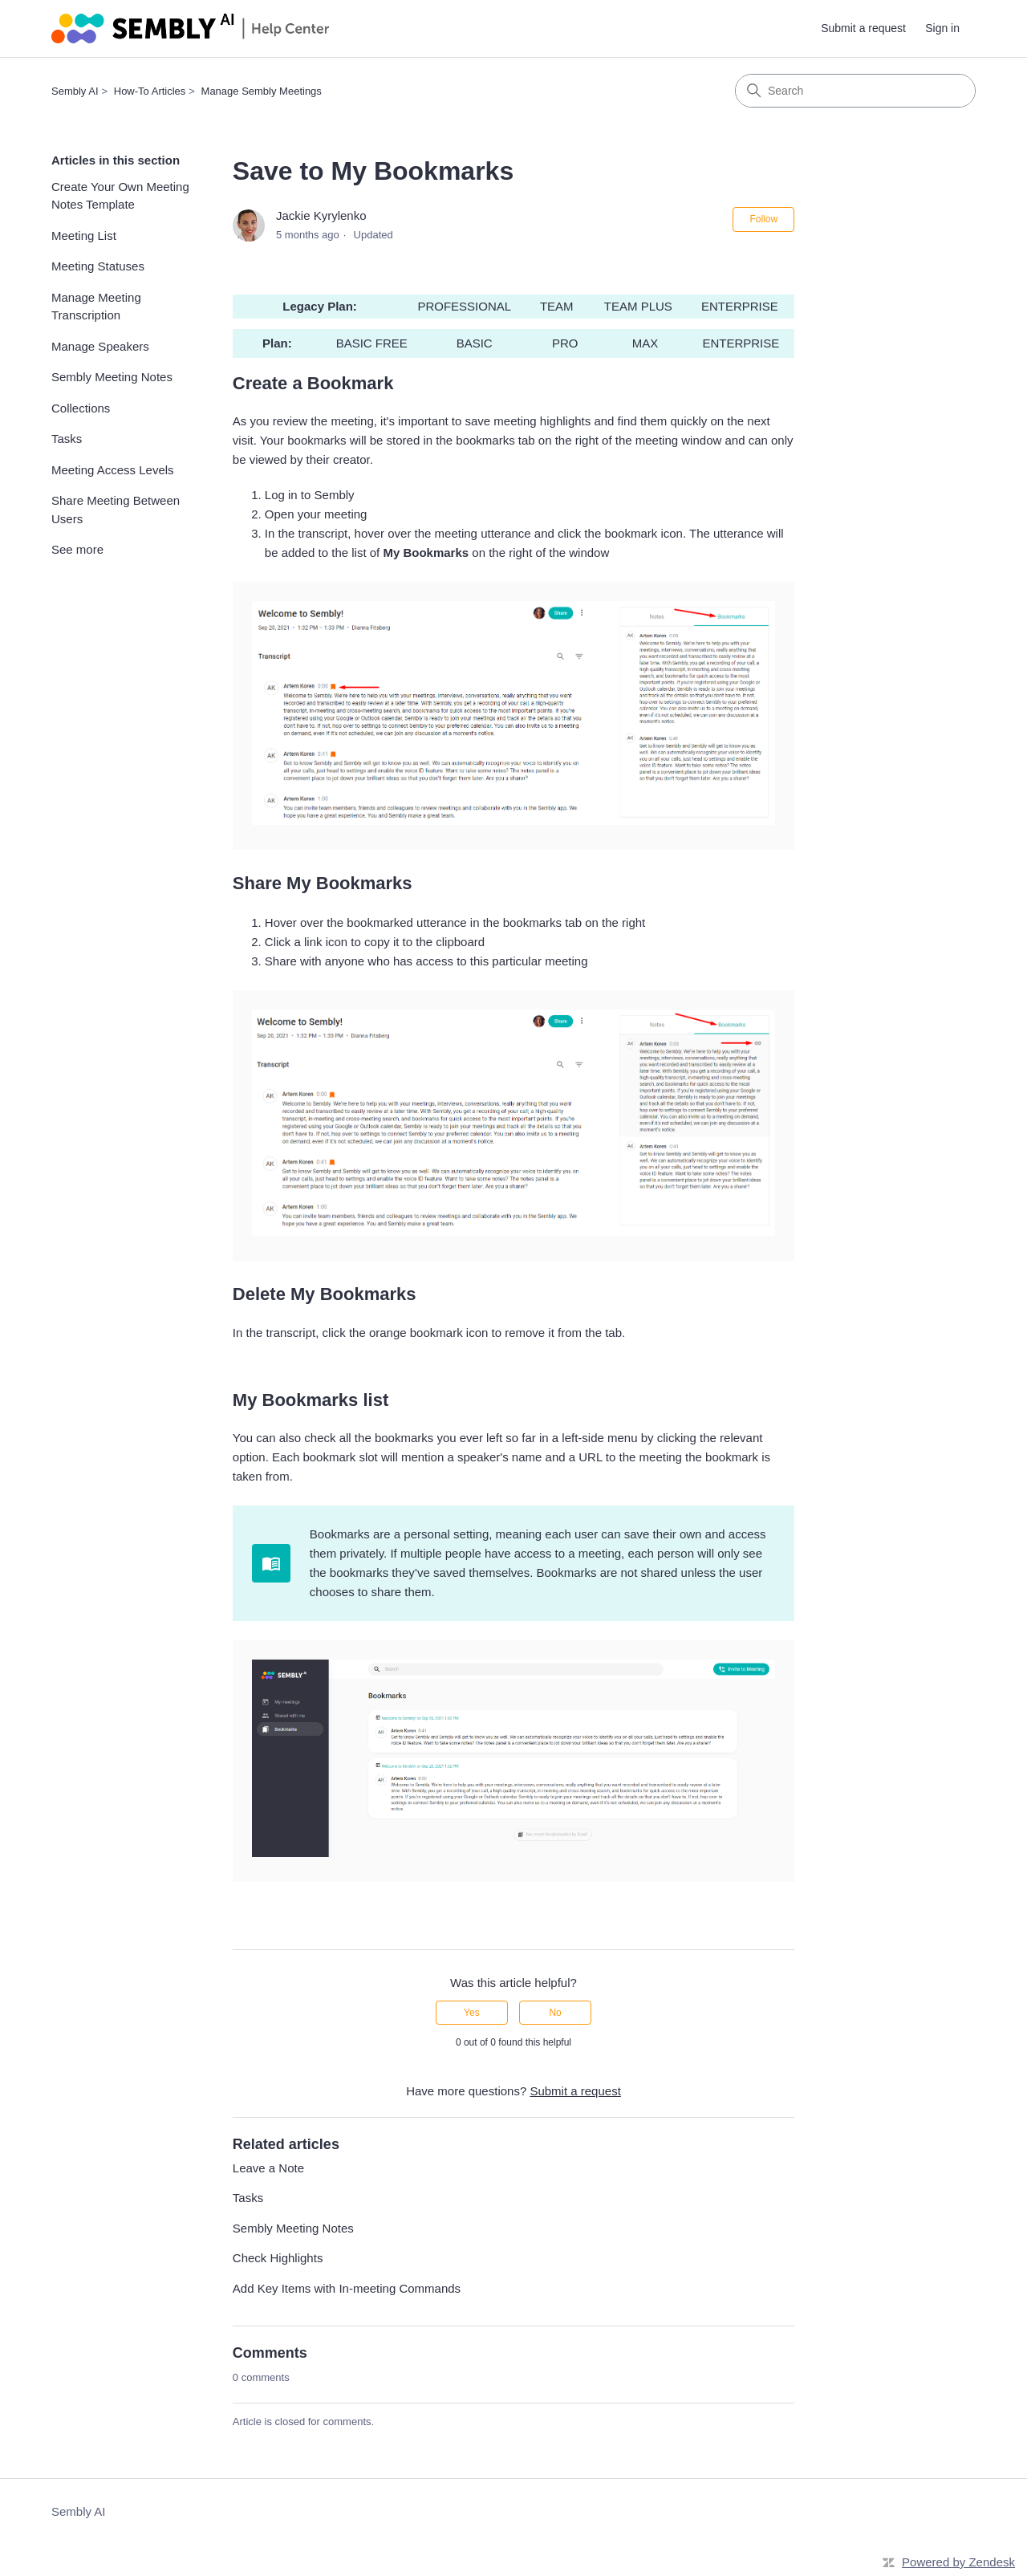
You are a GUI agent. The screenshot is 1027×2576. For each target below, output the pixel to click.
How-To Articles (150, 91)
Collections (80, 408)
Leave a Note (268, 2168)
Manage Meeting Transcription (96, 307)
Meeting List (83, 235)
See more (77, 549)
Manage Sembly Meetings (261, 91)
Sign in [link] (942, 28)
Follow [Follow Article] (763, 219)
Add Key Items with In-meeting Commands (347, 2288)
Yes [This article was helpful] (472, 2012)
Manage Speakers (100, 346)
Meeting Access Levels (112, 470)
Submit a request (863, 28)
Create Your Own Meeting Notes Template (120, 196)
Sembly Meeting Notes (112, 377)
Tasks (66, 438)
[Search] (855, 91)
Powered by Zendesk (958, 2562)
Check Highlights (278, 2258)
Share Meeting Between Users (115, 510)
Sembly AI (75, 91)
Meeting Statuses (97, 266)
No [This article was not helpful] (555, 2012)
